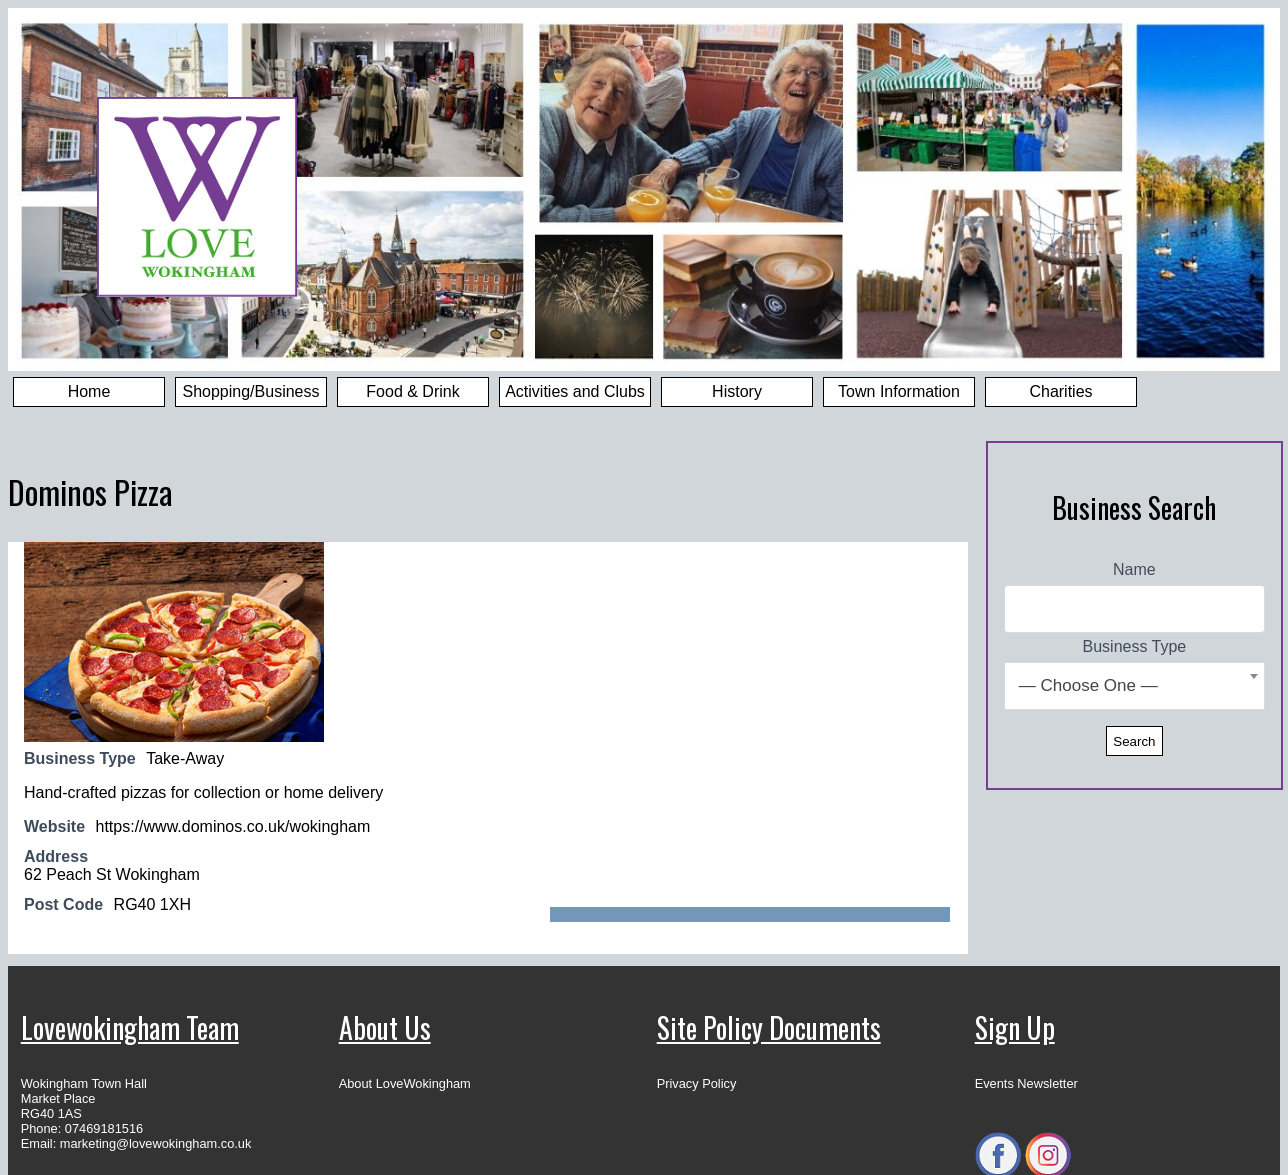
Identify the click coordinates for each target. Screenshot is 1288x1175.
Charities (1060, 391)
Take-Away (185, 758)
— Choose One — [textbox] (1088, 685)
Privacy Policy (697, 1083)
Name (1134, 569)
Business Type (1135, 646)
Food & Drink (412, 391)
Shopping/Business (251, 391)
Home (89, 391)
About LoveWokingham (405, 1083)
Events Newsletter (1026, 1083)
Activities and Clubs (575, 391)
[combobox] (1134, 686)
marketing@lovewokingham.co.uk (156, 1143)
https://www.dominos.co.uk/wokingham (233, 826)
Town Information (899, 391)
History (737, 391)
